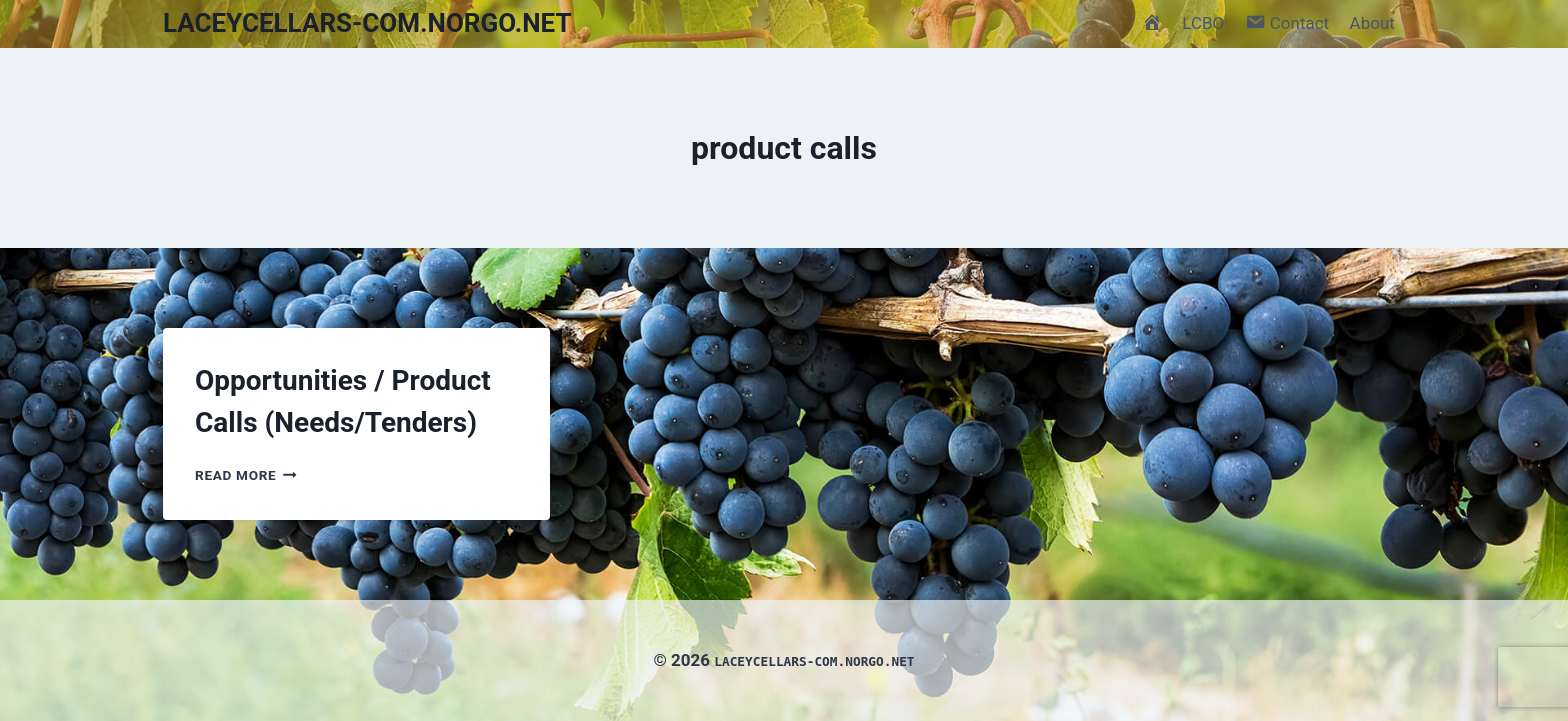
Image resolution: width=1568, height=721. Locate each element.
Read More (246, 475)
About (1372, 23)
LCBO (1203, 23)
